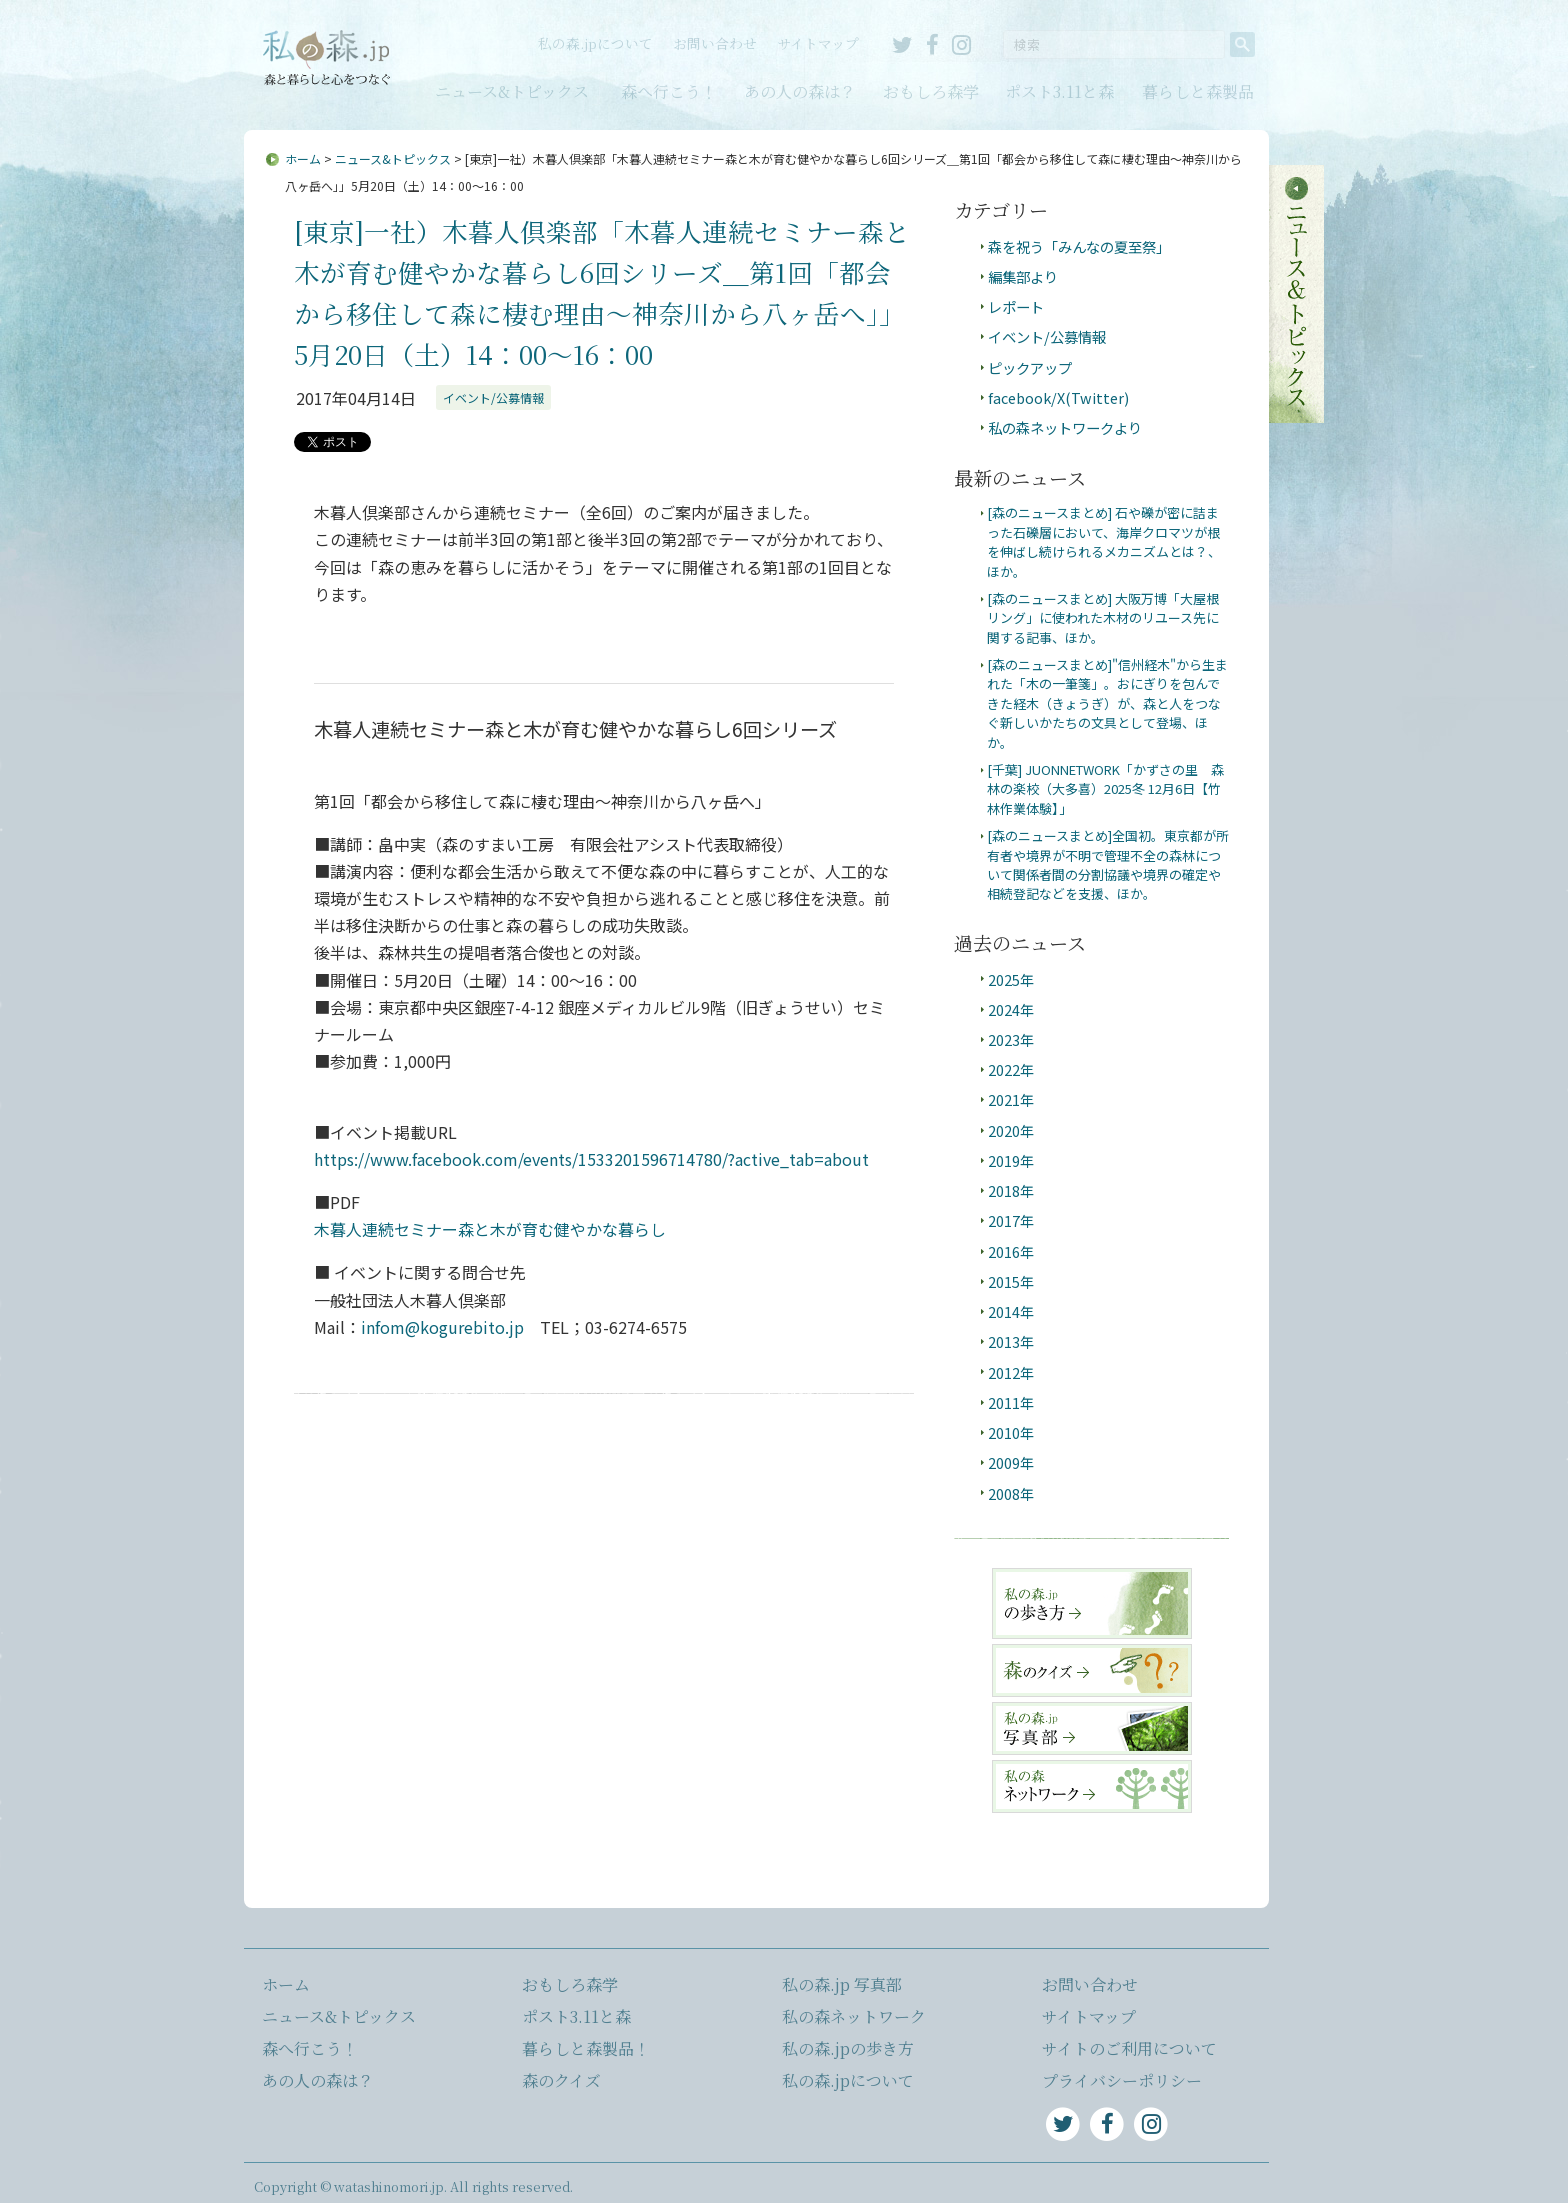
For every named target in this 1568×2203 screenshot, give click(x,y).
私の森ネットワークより (1065, 427)
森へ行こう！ (669, 91)
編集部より (1023, 276)
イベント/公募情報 (493, 397)
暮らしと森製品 (1198, 91)
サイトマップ (818, 43)
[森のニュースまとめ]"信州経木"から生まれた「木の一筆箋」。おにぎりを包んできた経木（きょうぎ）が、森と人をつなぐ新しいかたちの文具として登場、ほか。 (1107, 703)
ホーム (303, 158)
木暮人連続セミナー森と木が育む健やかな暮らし (490, 1229)
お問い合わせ (715, 43)
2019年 (1011, 1160)
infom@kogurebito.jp (442, 1327)
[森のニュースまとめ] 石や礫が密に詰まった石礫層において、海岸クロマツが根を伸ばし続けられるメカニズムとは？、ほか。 (1104, 541)
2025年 (1011, 979)
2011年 (1011, 1402)
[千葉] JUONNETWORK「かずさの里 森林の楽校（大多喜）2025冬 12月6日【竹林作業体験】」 (1105, 789)
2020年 (1011, 1130)
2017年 (1011, 1220)
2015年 (1011, 1281)
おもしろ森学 (931, 91)
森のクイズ (561, 2080)
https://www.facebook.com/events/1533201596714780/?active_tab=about (591, 1159)
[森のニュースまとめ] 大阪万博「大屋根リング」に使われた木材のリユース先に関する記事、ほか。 (1103, 618)
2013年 (1011, 1341)
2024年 (1011, 1009)
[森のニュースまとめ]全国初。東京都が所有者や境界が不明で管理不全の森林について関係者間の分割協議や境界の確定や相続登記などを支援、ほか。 (1108, 864)
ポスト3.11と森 (1059, 91)
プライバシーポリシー (1122, 2080)
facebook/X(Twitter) (1058, 397)
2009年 (1011, 1462)
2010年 (1011, 1432)
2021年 (1011, 1099)
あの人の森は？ (800, 91)
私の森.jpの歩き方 (848, 2048)
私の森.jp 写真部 (842, 1984)
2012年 (1011, 1372)
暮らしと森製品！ (586, 2048)
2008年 (1011, 1493)
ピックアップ (1030, 367)
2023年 (1011, 1039)
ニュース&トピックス (512, 91)
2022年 (1011, 1069)
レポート (1016, 306)
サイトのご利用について (1129, 2048)
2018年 (1011, 1190)
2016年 (1011, 1251)
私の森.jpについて (595, 43)
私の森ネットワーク (854, 2016)
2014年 (1011, 1311)
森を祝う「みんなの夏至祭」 (1079, 246)
